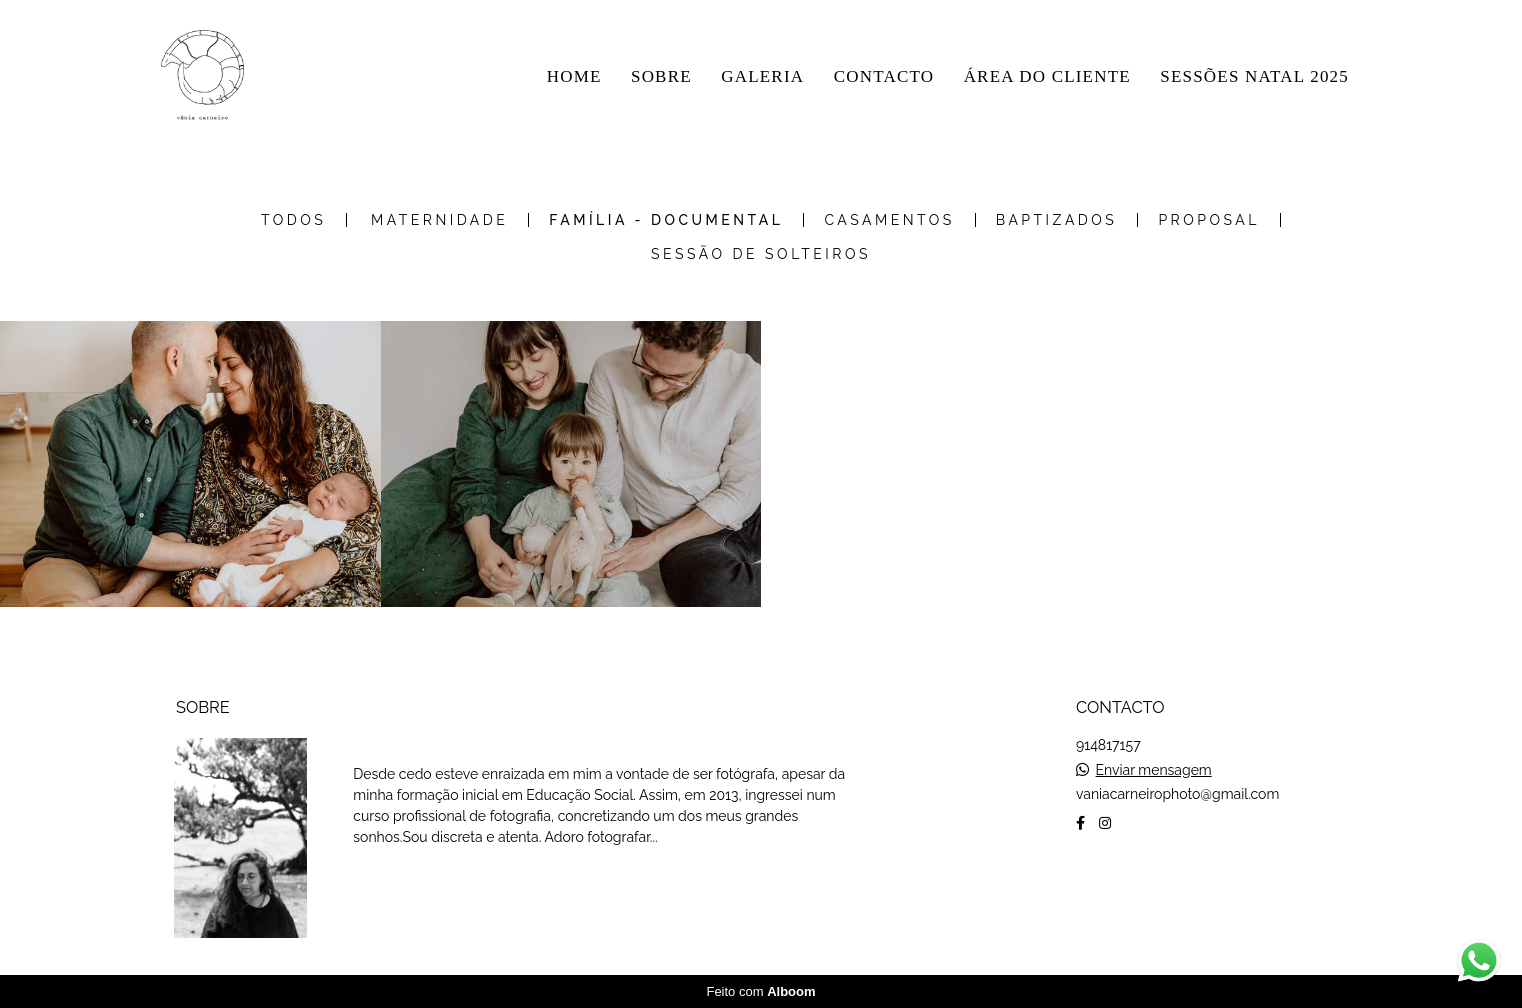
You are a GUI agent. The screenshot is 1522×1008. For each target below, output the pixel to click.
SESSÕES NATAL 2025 (1254, 76)
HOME (574, 76)
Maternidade (439, 220)
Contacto (1140, 886)
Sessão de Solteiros (761, 254)
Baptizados (1057, 220)
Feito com (760, 991)
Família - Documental (666, 220)
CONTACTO (884, 76)
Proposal (1209, 220)
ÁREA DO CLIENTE (1047, 76)
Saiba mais (420, 884)
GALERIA (762, 76)
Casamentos (889, 220)
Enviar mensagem (1154, 770)
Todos (293, 220)
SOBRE (661, 76)
